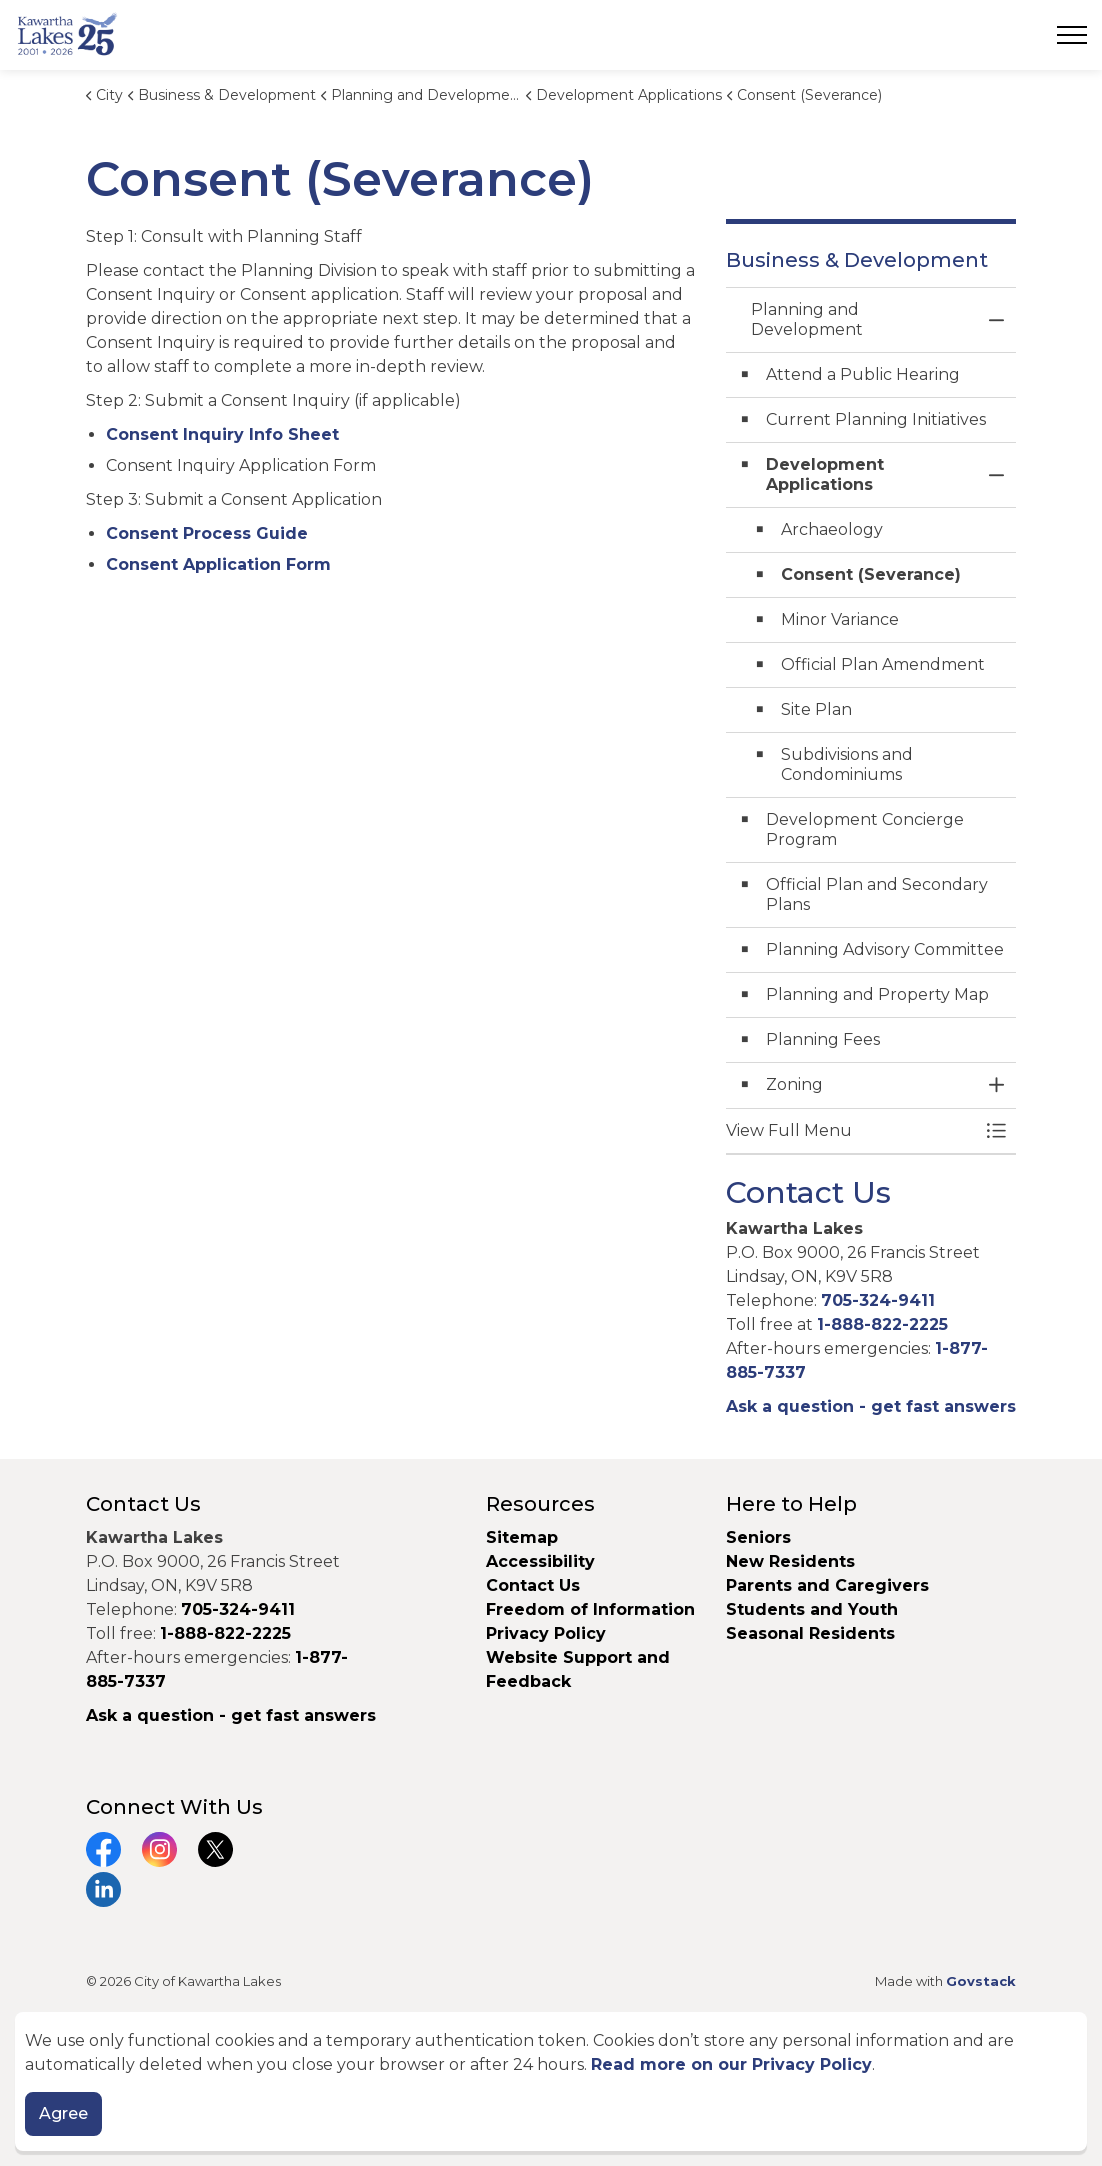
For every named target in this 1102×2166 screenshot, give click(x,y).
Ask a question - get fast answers (871, 1406)
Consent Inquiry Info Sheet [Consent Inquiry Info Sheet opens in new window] (222, 434)
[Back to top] (551, 2063)
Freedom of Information (590, 1609)
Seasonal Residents (813, 1633)
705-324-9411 (878, 1300)
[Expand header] (1072, 35)
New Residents (790, 1561)
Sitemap (522, 1537)
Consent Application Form (218, 564)
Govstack (981, 1981)
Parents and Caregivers (827, 1585)
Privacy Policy (546, 1633)
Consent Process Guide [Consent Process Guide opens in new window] (207, 533)
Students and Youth (812, 1609)
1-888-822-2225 (882, 1324)
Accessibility (540, 1561)
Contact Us (533, 1585)
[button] (851, 1131)
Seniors (758, 1537)
